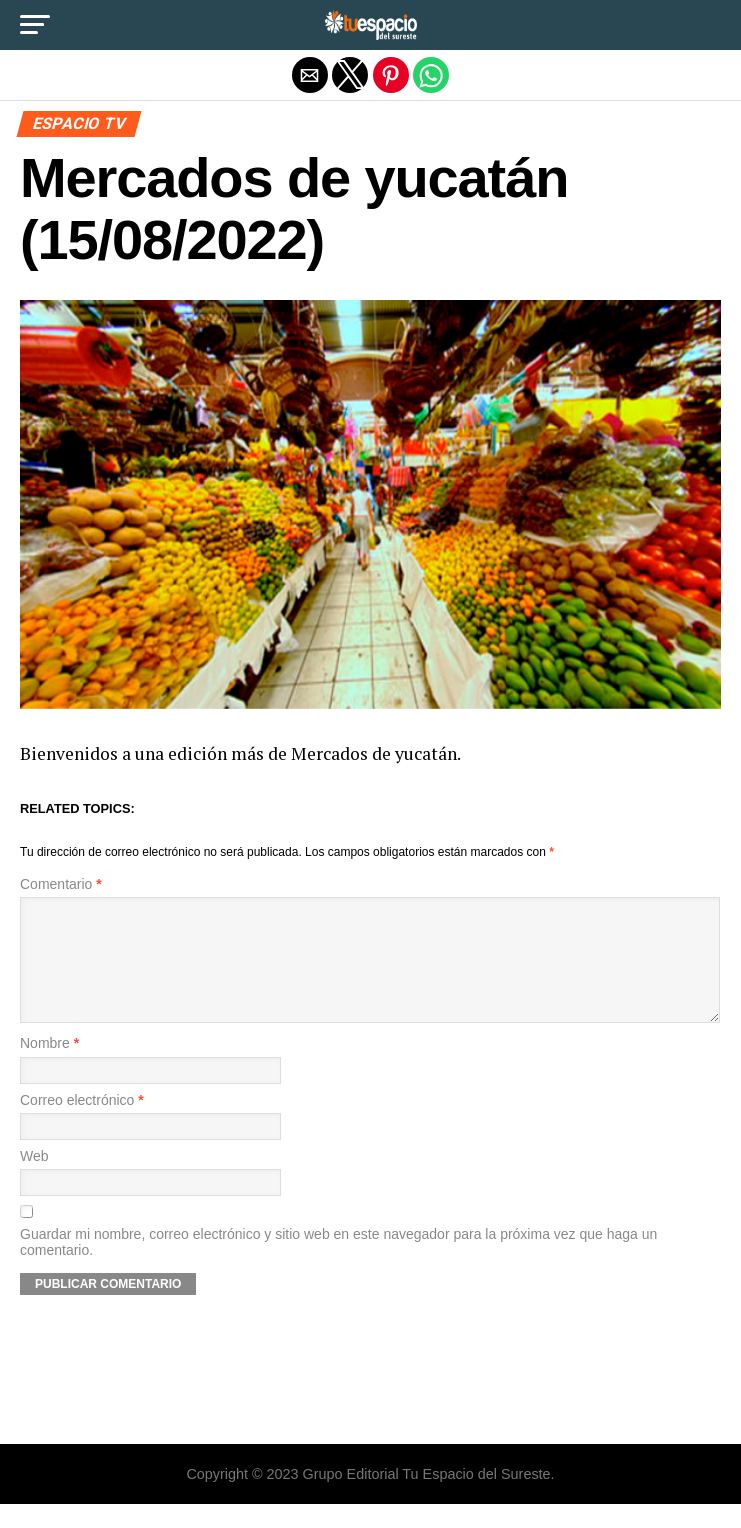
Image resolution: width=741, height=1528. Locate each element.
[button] (35, 25)
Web (34, 1180)
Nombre (49, 1067)
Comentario (61, 884)
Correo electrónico (82, 1124)
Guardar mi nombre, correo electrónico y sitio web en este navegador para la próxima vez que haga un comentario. (338, 1266)
